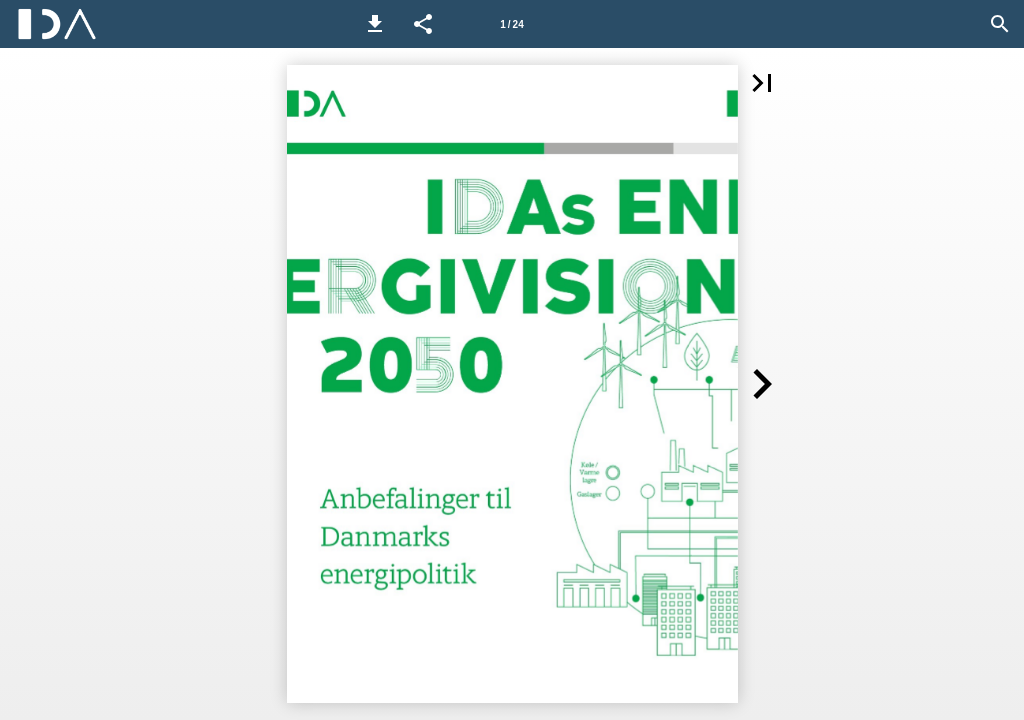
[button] (375, 24)
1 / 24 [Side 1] (511, 24)
